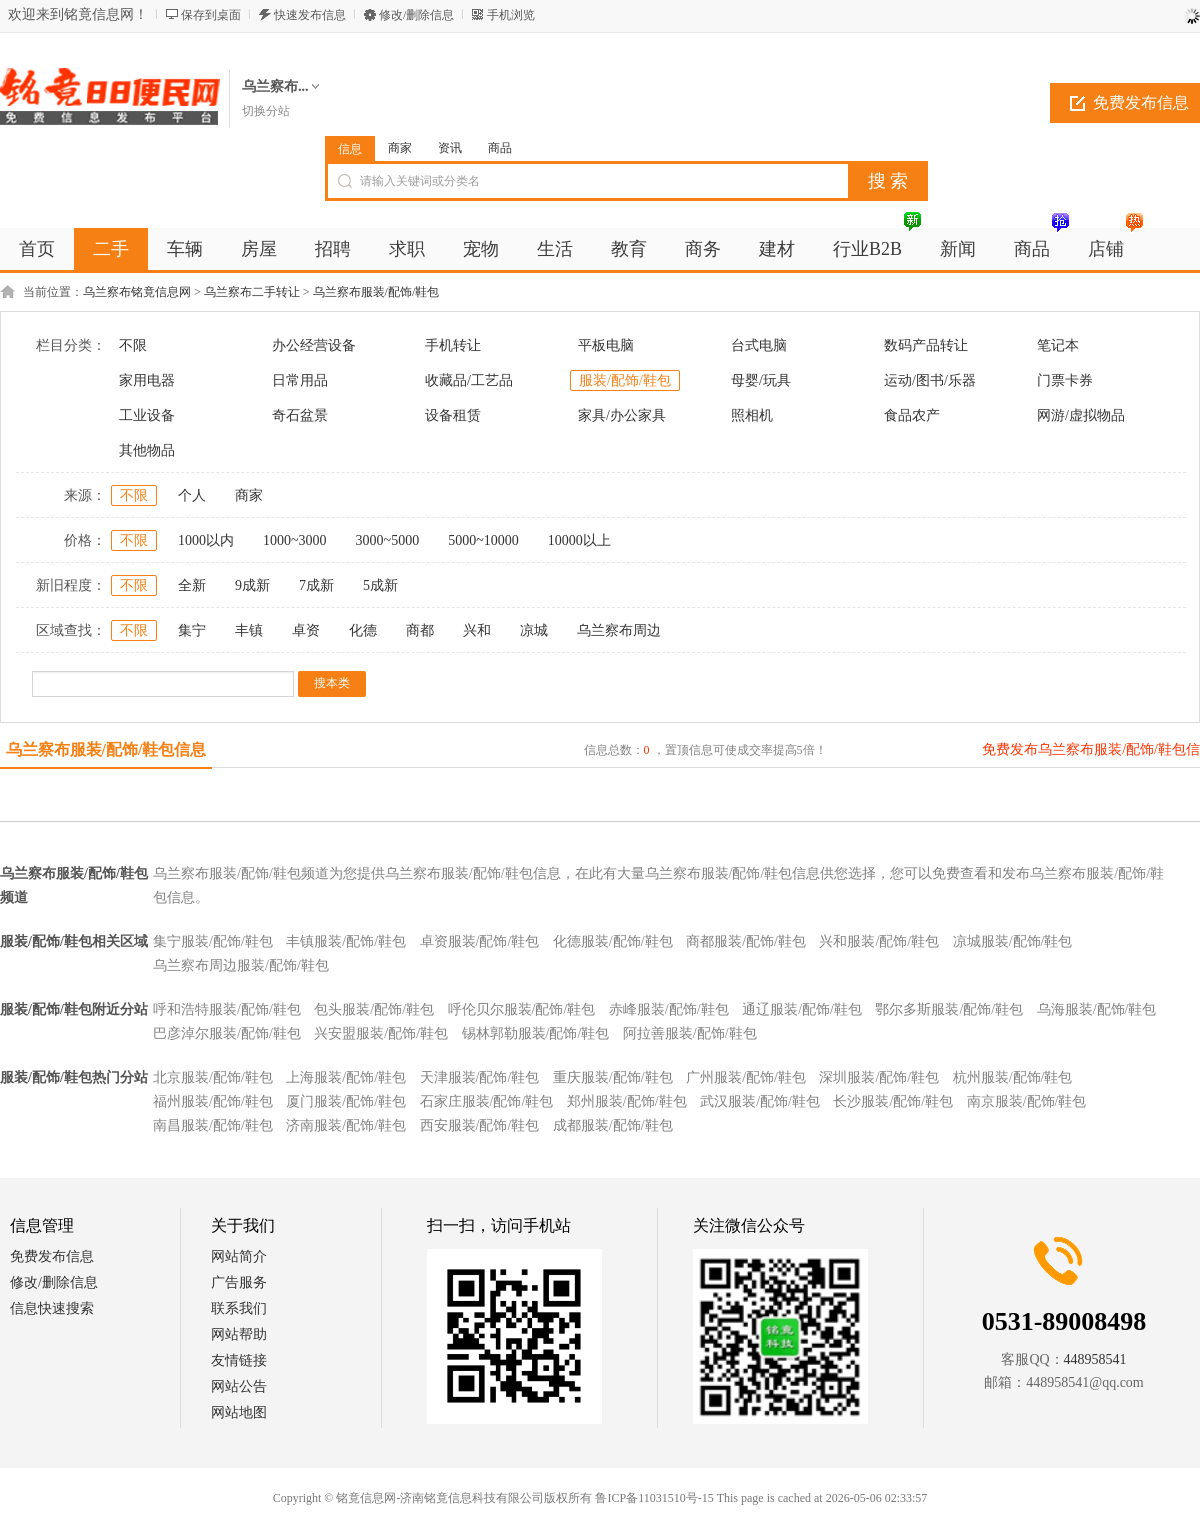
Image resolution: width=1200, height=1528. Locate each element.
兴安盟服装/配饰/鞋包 (381, 1033)
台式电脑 (759, 345)
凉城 (534, 630)
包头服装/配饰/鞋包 (374, 1009)
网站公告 (239, 1386)
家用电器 (147, 380)
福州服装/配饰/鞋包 (213, 1101)
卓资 (306, 630)
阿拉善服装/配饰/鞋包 (690, 1033)
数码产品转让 (926, 345)
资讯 (450, 148)
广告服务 (239, 1282)
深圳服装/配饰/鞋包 (879, 1077)
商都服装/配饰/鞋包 (746, 941)
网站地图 (239, 1412)
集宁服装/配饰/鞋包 (213, 941)
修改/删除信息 (416, 15)
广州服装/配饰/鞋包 (746, 1077)
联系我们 (239, 1308)
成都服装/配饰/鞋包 (613, 1125)
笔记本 (1058, 345)
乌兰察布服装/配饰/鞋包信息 (106, 749)
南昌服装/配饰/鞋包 (213, 1125)
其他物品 (147, 450)
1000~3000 (295, 540)
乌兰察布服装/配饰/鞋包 (376, 292)
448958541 (1095, 1359)
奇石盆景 (300, 415)
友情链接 (239, 1360)
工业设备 (147, 415)
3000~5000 (388, 540)
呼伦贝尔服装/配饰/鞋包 (522, 1009)
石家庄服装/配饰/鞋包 (487, 1101)
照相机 (752, 415)
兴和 (477, 630)
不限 (133, 345)
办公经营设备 (314, 345)
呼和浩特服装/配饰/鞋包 (227, 1009)
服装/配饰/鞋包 (625, 380)
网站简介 (239, 1256)
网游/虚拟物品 (1081, 415)
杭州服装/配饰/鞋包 (1013, 1077)
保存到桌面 (211, 15)
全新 (192, 585)
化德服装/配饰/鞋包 (613, 941)
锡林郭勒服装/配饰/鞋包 (536, 1033)
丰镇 (249, 630)
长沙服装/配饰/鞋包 (893, 1101)
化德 (363, 630)
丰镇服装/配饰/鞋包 (346, 941)
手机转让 (453, 345)
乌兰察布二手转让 (252, 292)
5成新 (380, 585)
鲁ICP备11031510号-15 (654, 1498)
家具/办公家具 (622, 415)
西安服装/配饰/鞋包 (480, 1125)
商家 (400, 148)
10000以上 (579, 540)
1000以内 (206, 540)
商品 (500, 148)
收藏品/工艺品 (469, 380)
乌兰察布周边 (619, 630)
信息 (350, 149)
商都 (420, 630)
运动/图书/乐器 (930, 380)
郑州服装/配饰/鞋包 (627, 1101)
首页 (37, 249)
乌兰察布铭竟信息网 (137, 292)
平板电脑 (606, 345)
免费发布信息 (52, 1256)
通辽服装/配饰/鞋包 (802, 1009)
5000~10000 (483, 540)
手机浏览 (511, 15)
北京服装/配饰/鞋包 (213, 1077)
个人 (192, 495)
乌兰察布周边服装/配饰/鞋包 (241, 965)
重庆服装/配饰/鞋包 (613, 1077)
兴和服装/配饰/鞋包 (879, 941)
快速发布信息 (310, 15)
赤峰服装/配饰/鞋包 (669, 1009)
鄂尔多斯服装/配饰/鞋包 (949, 1009)
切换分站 (266, 111)
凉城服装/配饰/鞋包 (1013, 941)
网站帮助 (239, 1334)
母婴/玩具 (761, 380)
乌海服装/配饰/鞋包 (1097, 1009)
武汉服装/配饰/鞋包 (760, 1101)
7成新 (316, 585)
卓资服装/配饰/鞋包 (480, 941)
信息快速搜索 (52, 1308)
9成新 (252, 585)
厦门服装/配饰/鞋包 (346, 1101)
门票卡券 (1065, 380)
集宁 (192, 630)
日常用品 (300, 380)
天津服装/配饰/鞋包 (480, 1077)
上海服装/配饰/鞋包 (346, 1077)
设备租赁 (453, 415)
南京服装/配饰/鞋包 (1027, 1101)
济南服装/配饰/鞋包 (346, 1125)
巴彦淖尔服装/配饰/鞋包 (227, 1033)
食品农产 (912, 415)
